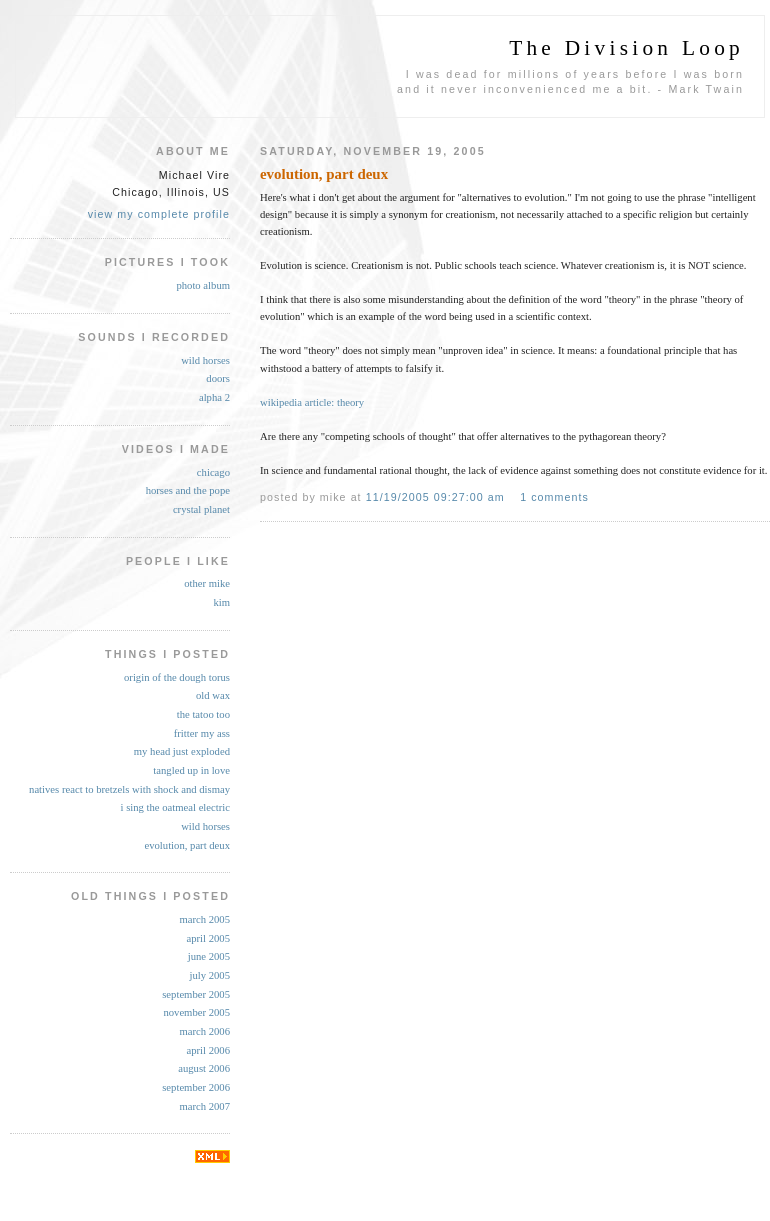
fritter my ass (202, 733)
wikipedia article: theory (312, 402)
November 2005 (196, 1012)
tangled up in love (191, 770)
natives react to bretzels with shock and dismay (129, 789)
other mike (207, 583)
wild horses (205, 360)
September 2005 (196, 994)
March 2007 (204, 1106)
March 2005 (204, 919)
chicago (213, 472)
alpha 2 (214, 397)
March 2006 (204, 1031)
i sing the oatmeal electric (175, 807)
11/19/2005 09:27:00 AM (435, 497)
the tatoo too (203, 714)
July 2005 (209, 975)
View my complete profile (159, 214)
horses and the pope (188, 490)
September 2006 (196, 1087)
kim (221, 602)
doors (218, 378)
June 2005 (209, 956)
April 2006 (208, 1050)
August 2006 (204, 1068)
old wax (213, 695)
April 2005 (208, 938)
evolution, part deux (187, 845)
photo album (203, 285)
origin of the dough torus (177, 677)
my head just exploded (182, 751)
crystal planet (201, 509)
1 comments (554, 497)
